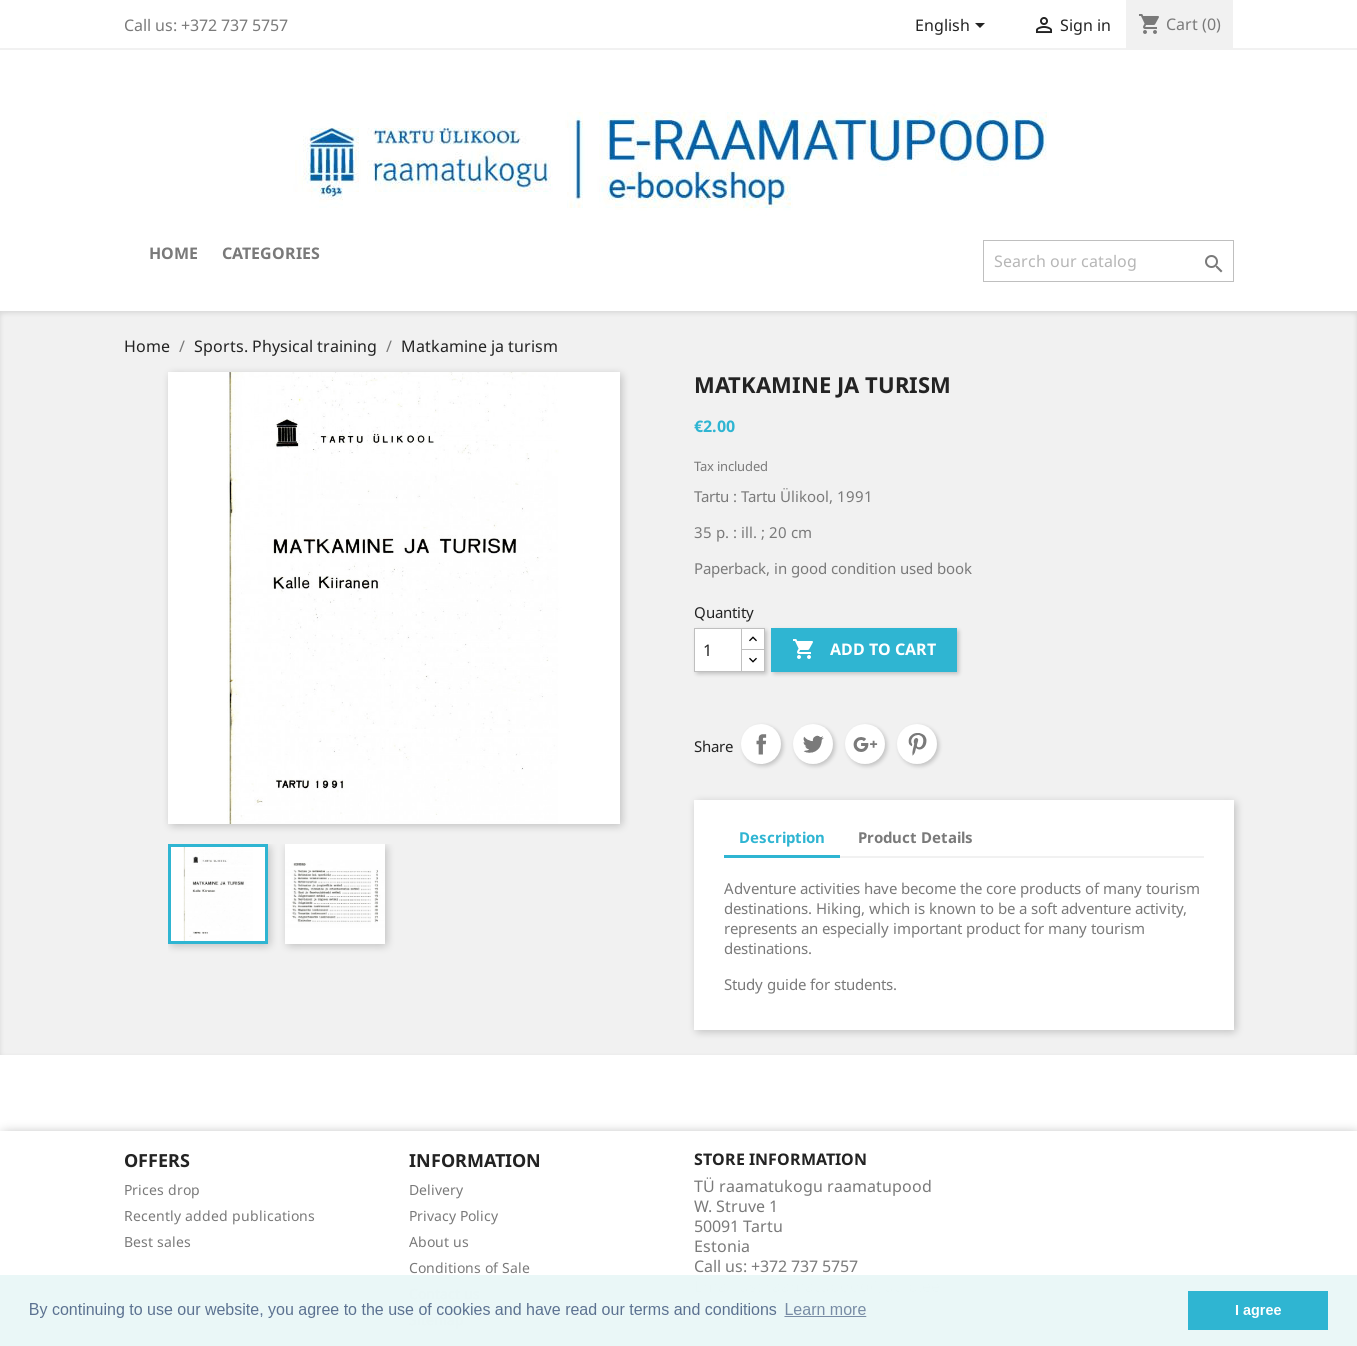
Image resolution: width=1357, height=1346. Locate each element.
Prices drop (162, 1189)
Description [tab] (782, 837)
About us (439, 1241)
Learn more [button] (825, 1309)
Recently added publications (219, 1215)
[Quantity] (718, 650)
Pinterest (917, 744)
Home (173, 253)
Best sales (157, 1241)
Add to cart (864, 650)
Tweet (813, 744)
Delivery (436, 1189)
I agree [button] (1258, 1310)
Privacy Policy (453, 1215)
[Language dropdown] (953, 27)
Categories (271, 253)
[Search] (1108, 261)
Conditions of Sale (469, 1267)
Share (761, 744)
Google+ (865, 744)
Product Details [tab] (915, 837)
